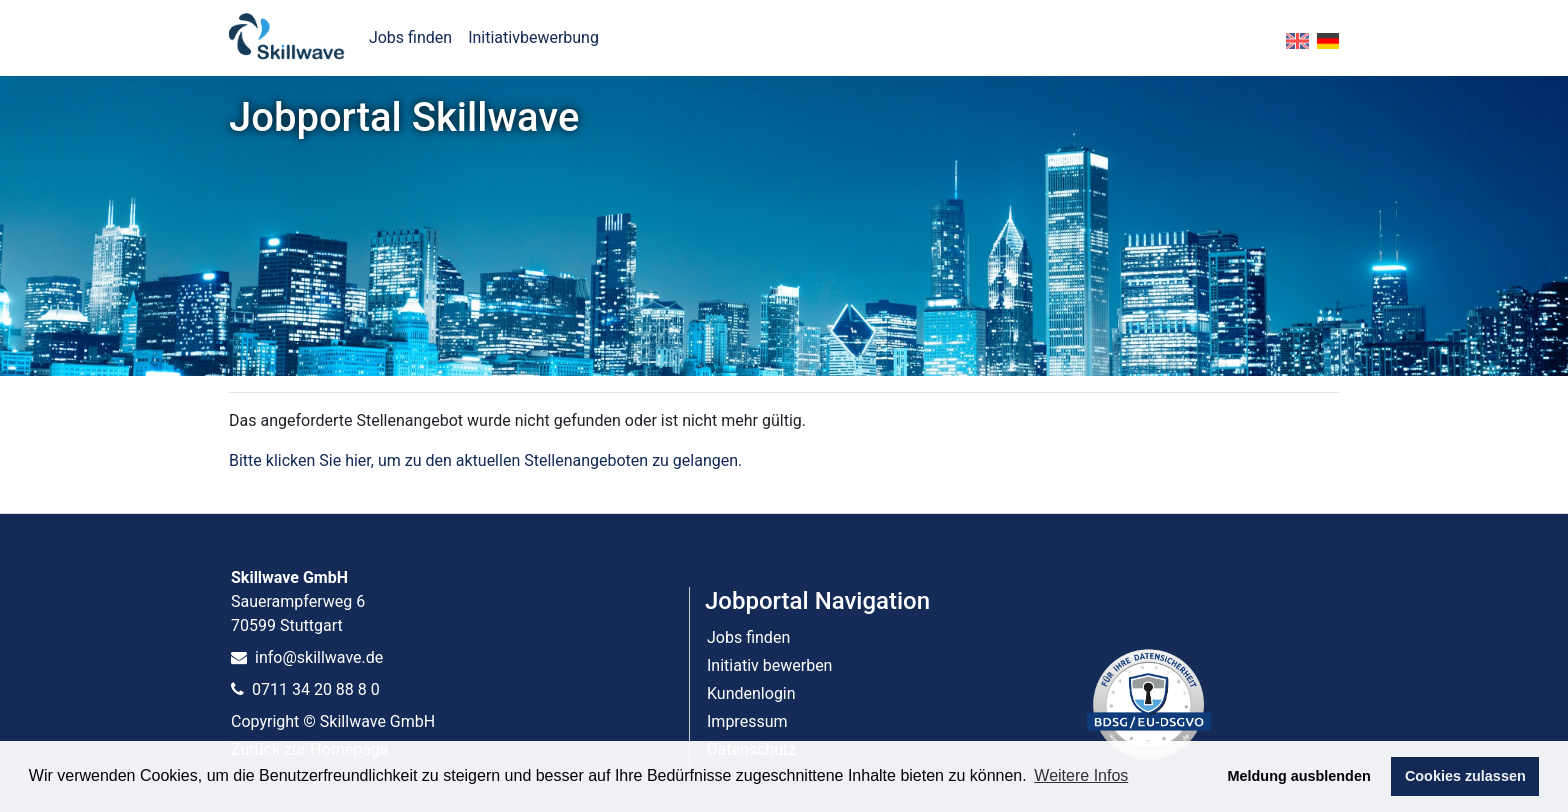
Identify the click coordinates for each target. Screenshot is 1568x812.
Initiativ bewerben (769, 665)
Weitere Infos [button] (1081, 775)
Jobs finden (410, 37)
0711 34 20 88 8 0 (305, 689)
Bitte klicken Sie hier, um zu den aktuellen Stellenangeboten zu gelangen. (485, 460)
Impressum (747, 721)
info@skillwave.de (307, 657)
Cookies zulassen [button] (1465, 776)
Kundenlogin (751, 693)
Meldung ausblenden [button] (1299, 776)
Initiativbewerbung (533, 37)
